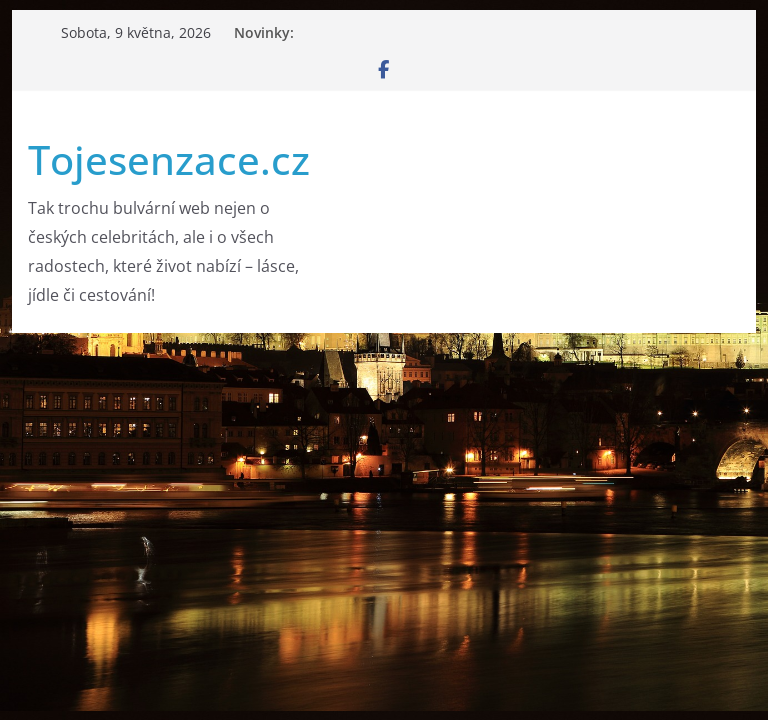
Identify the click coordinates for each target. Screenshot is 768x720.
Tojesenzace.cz (169, 159)
